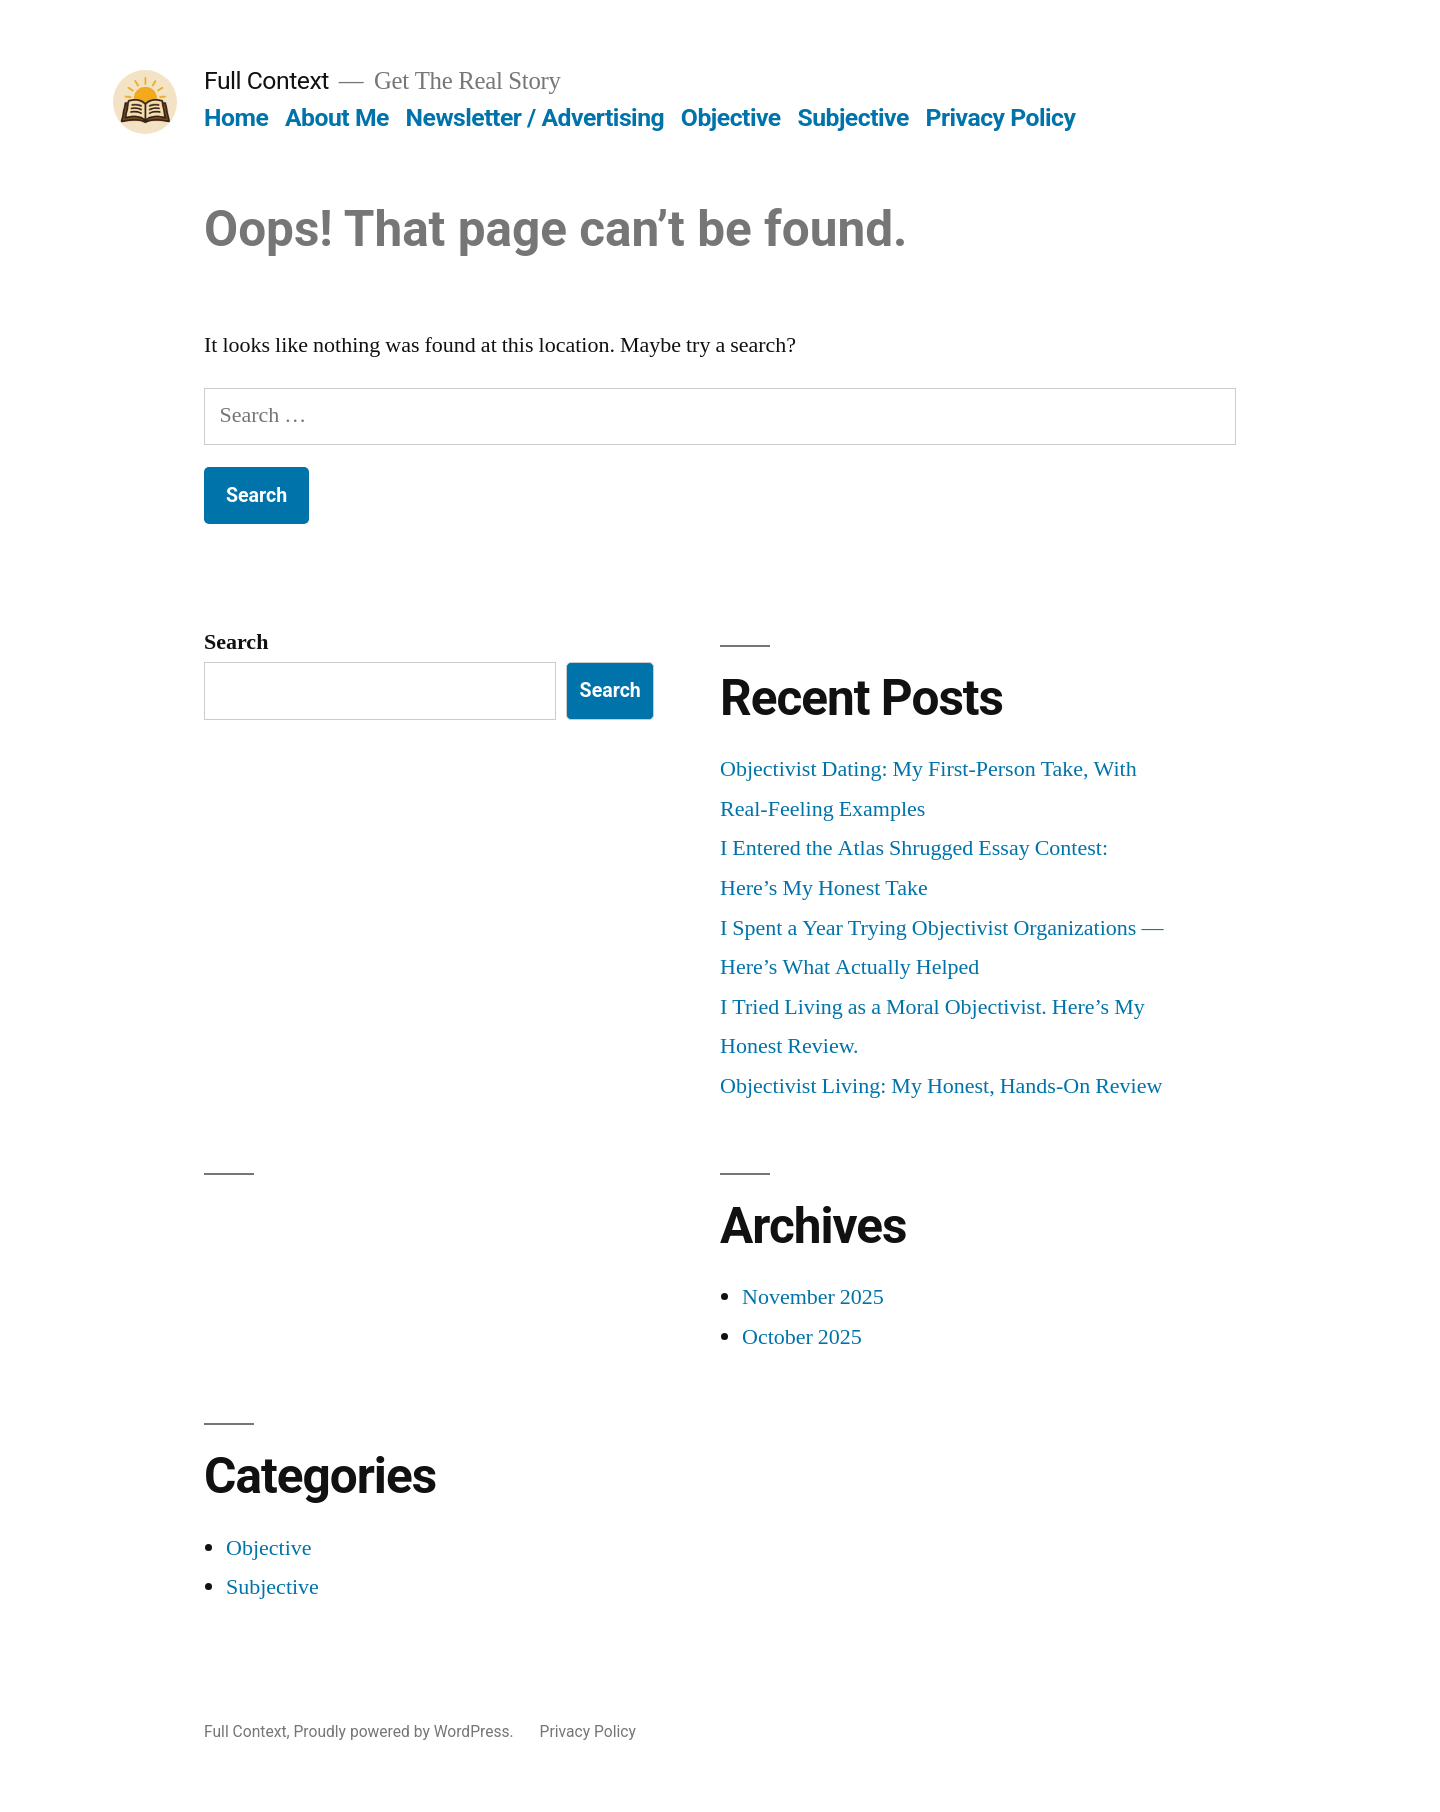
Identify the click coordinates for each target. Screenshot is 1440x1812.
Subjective (852, 117)
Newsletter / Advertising (535, 117)
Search (236, 642)
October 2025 (802, 1337)
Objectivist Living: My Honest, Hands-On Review (941, 1086)
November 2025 (813, 1297)
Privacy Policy (1001, 117)
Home (236, 117)
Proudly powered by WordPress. (405, 1731)
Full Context (266, 80)
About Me (337, 117)
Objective (731, 117)
